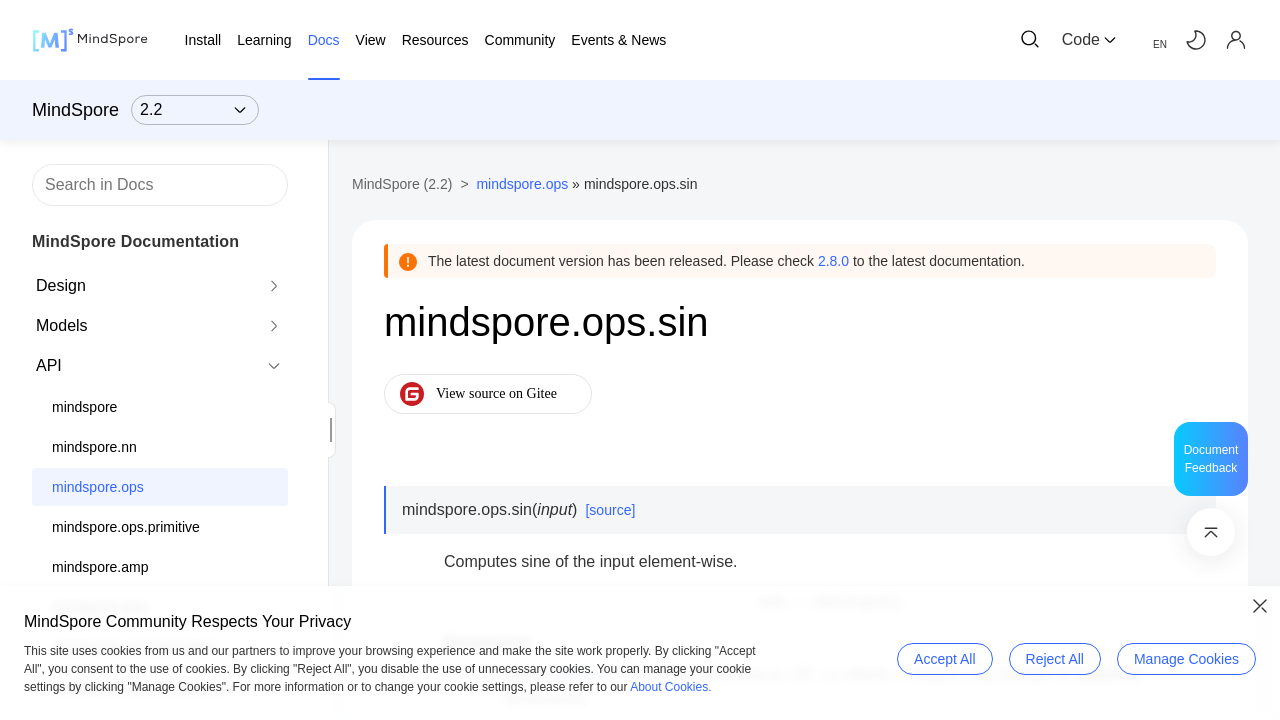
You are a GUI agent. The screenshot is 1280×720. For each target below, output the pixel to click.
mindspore (84, 407)
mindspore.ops (98, 487)
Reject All (1055, 659)
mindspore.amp (100, 567)
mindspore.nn (94, 447)
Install (203, 40)
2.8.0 (833, 261)
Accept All (944, 659)
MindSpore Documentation (135, 241)
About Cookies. (670, 687)
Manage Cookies (1186, 659)
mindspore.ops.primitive (126, 527)
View (371, 40)
